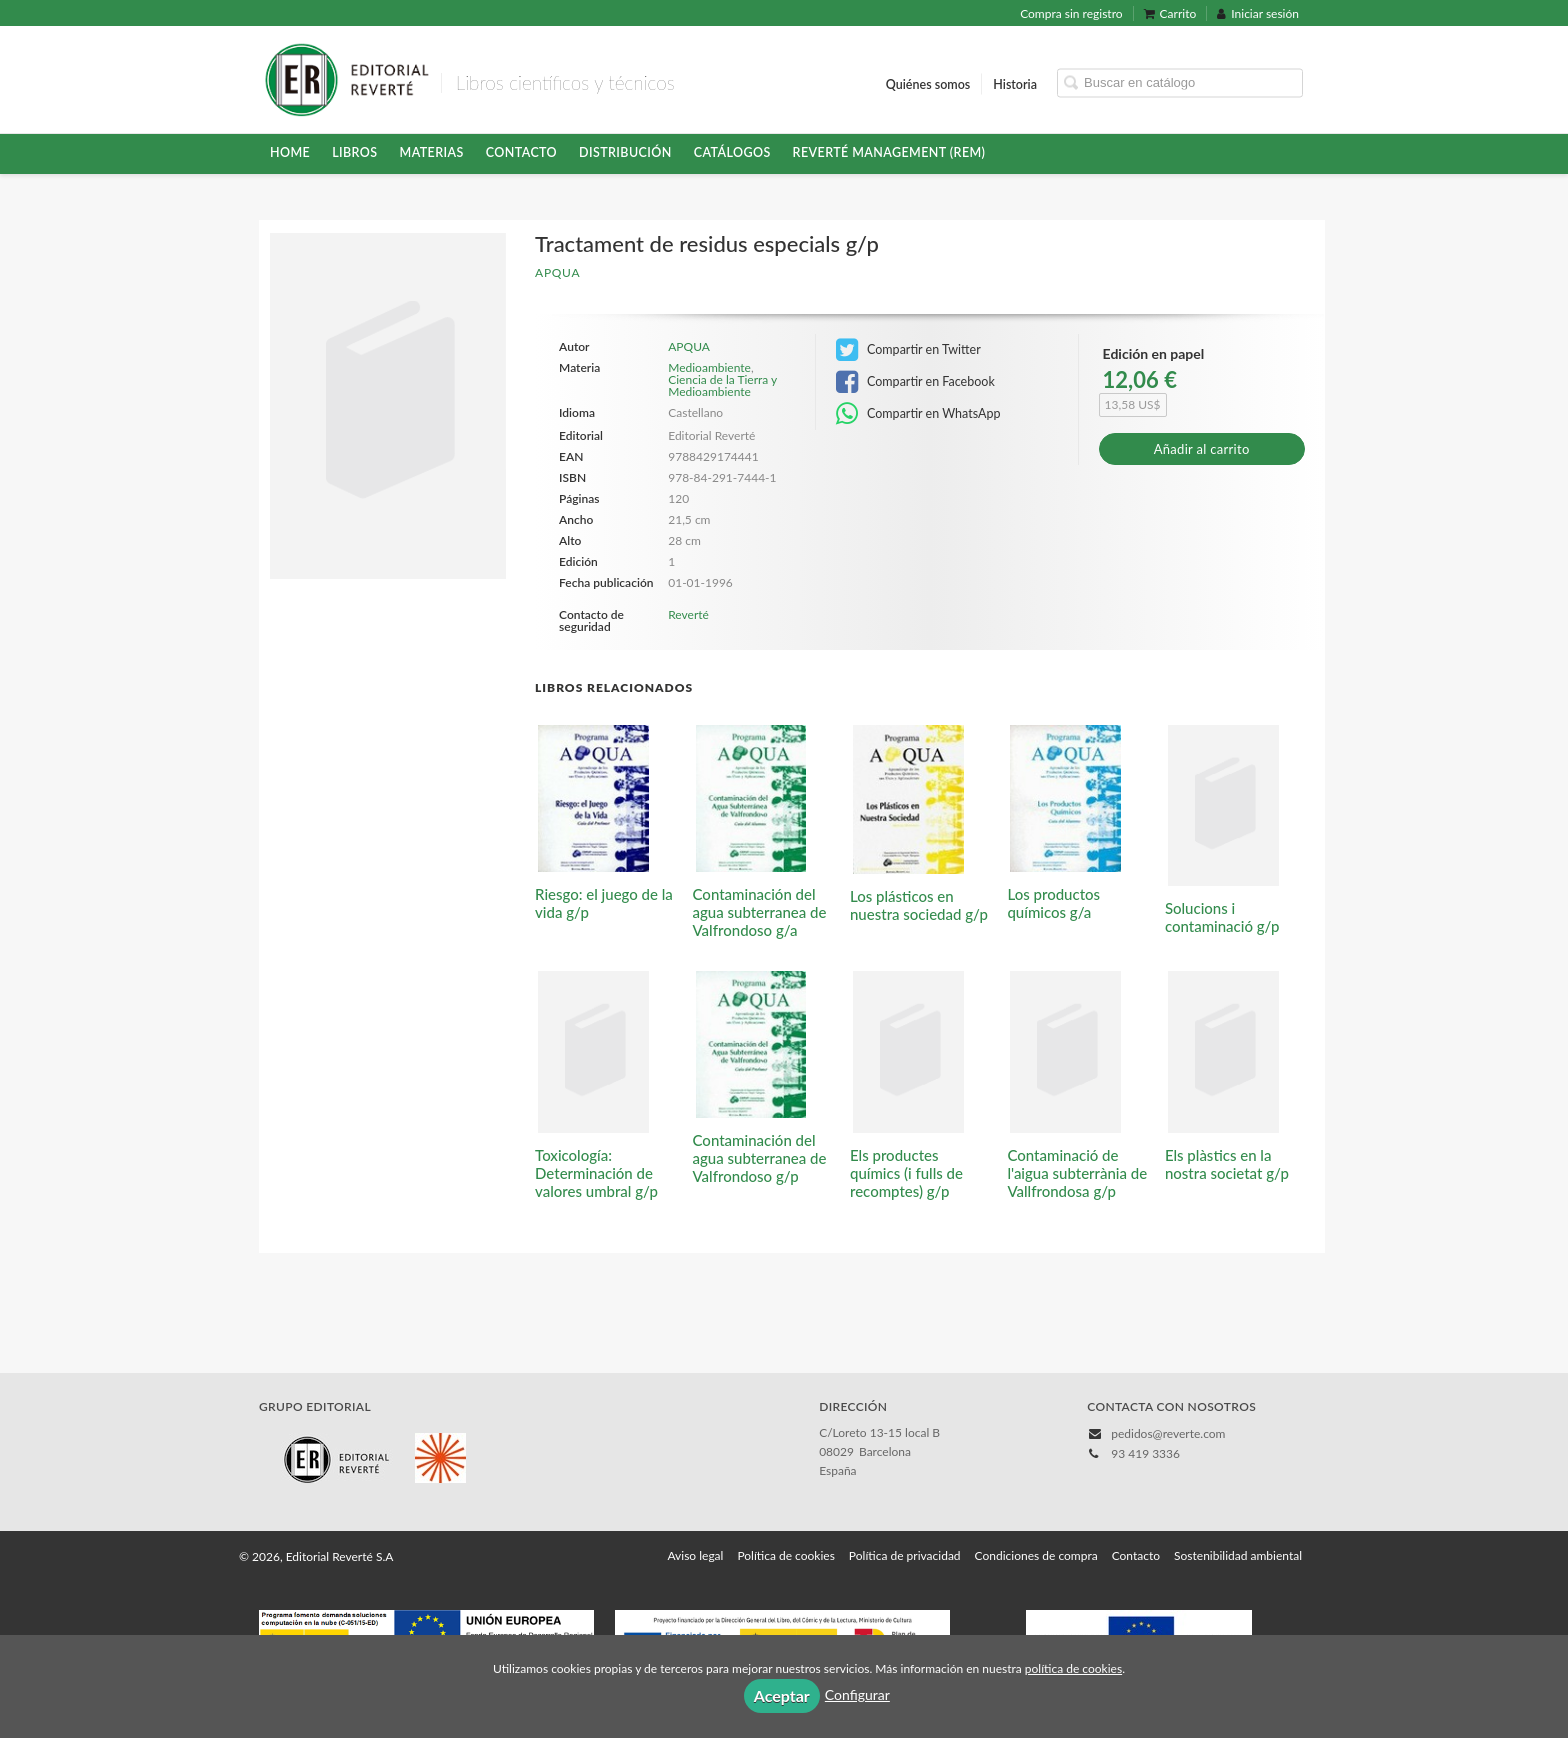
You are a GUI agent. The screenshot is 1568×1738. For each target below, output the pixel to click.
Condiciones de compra (1036, 1555)
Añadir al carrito (1202, 449)
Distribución (625, 152)
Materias (432, 152)
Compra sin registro (1071, 13)
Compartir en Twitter (908, 350)
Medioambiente (709, 367)
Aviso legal (695, 1555)
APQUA (557, 272)
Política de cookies (785, 1555)
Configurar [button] (857, 1694)
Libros (354, 152)
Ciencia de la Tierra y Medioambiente (722, 385)
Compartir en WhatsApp (918, 414)
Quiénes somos (928, 83)
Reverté (688, 614)
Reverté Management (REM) (889, 152)
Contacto (521, 152)
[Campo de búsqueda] (1180, 82)
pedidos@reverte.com (1168, 1433)
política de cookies (1073, 1668)
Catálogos (732, 152)
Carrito (1170, 13)
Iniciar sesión (1258, 13)
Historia (1015, 83)
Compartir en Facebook (915, 382)
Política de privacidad (905, 1555)
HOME (290, 152)
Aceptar (782, 1695)
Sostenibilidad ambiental (1238, 1555)
